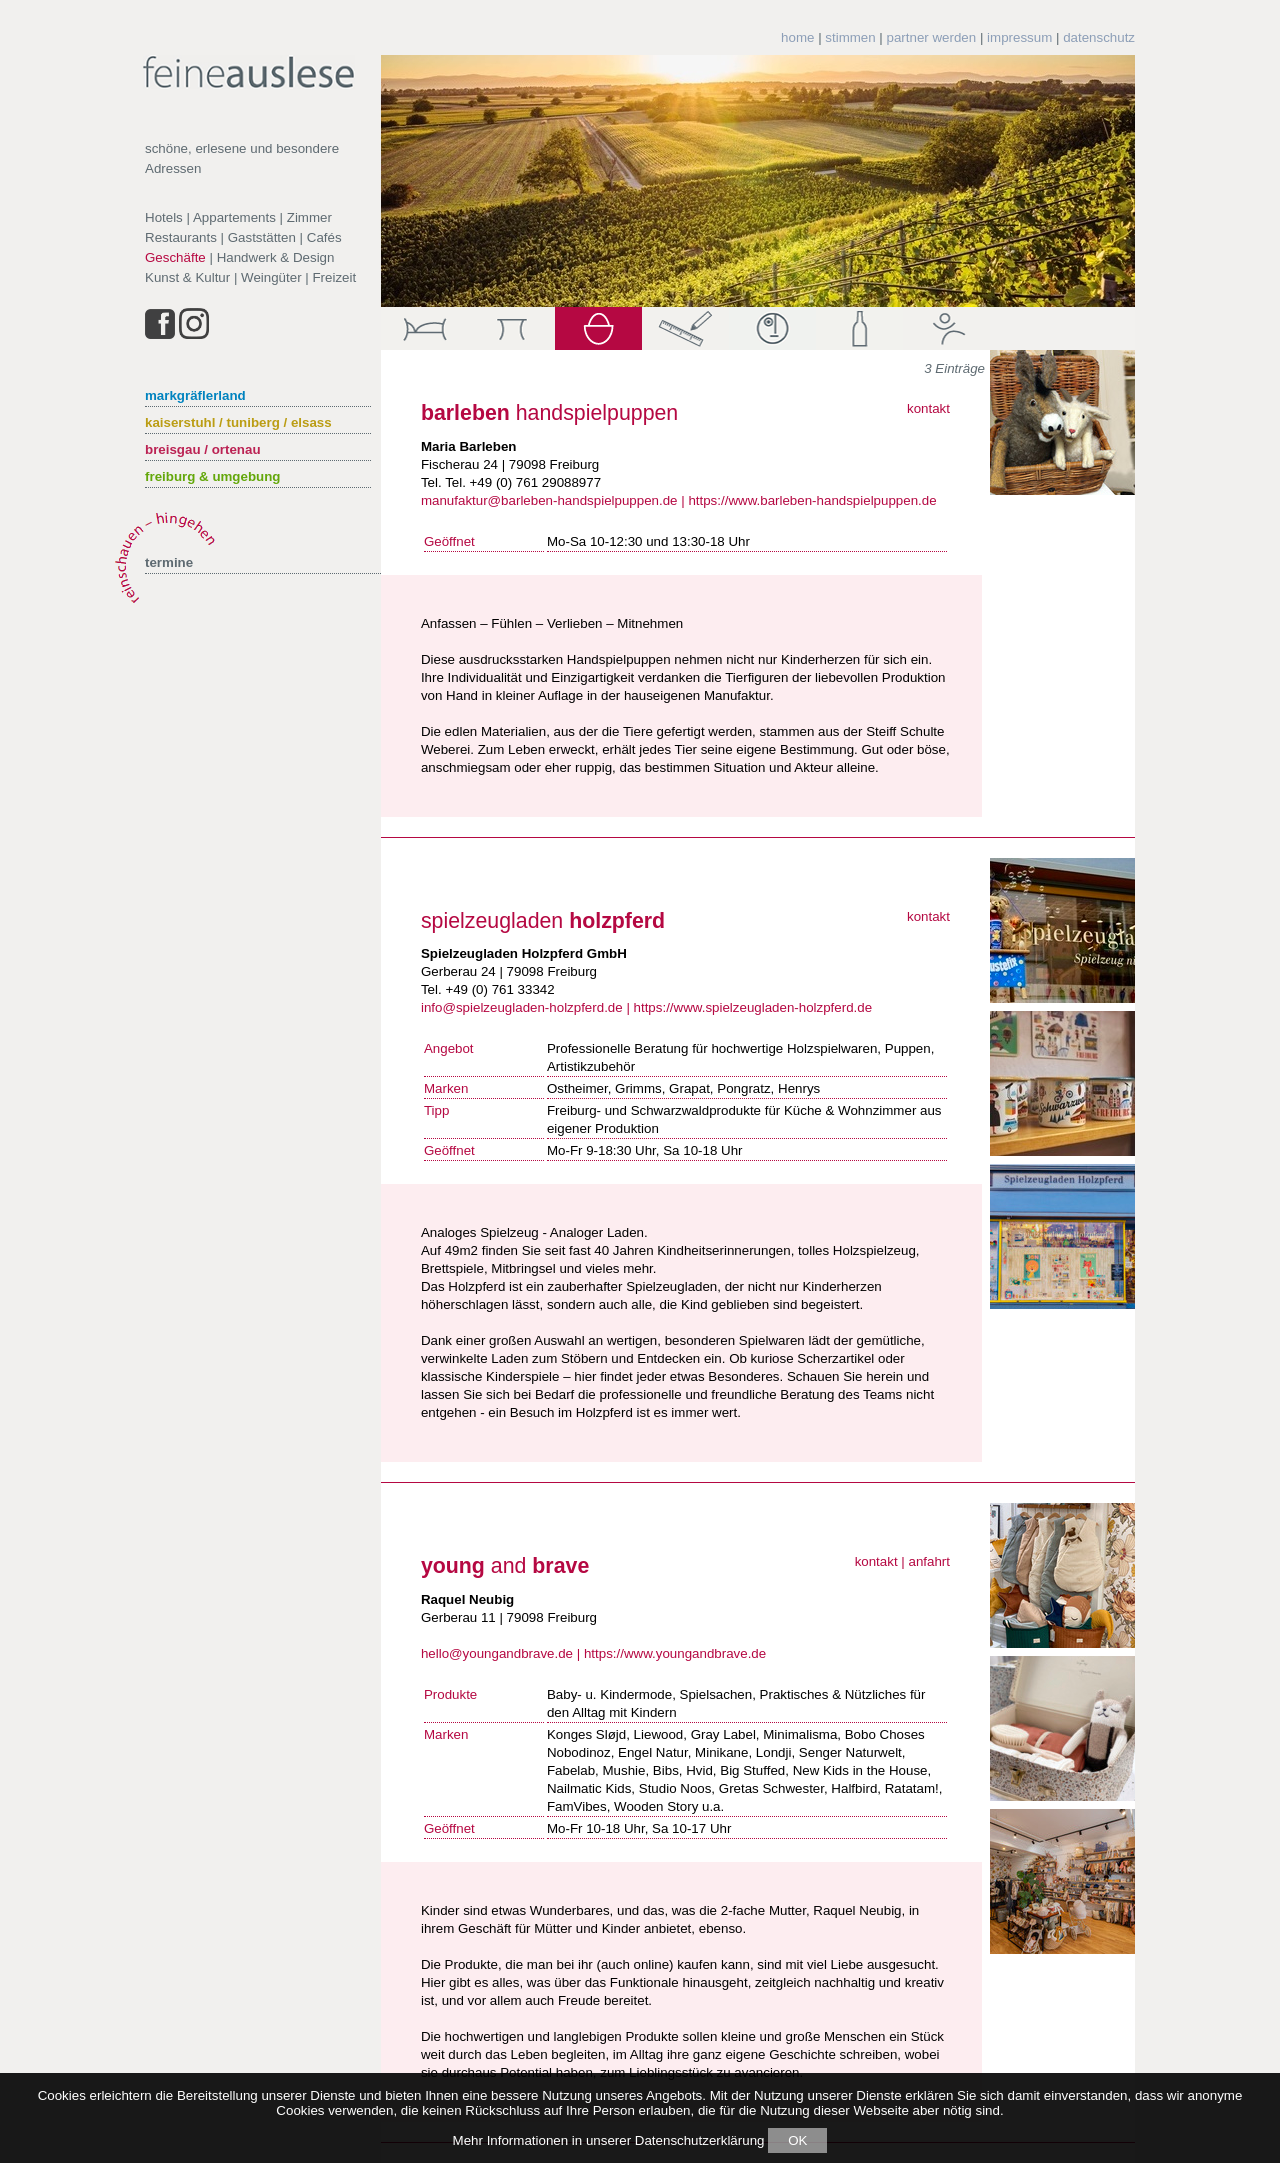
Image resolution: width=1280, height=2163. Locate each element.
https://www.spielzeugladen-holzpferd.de (753, 1007)
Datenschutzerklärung (700, 2140)
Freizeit (334, 277)
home (797, 37)
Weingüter (271, 277)
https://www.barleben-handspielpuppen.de (812, 500)
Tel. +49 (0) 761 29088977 (523, 482)
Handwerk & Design (276, 257)
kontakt (928, 408)
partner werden (932, 37)
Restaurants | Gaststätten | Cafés (243, 237)
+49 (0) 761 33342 (499, 989)
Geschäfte (175, 257)
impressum (1019, 37)
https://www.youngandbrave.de (675, 1653)
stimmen (850, 37)
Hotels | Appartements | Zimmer (238, 217)
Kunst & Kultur (187, 277)
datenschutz (1099, 37)
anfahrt (929, 1561)
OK (797, 2140)
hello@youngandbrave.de (497, 1653)
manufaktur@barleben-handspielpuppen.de (549, 500)
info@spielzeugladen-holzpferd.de (522, 1007)
